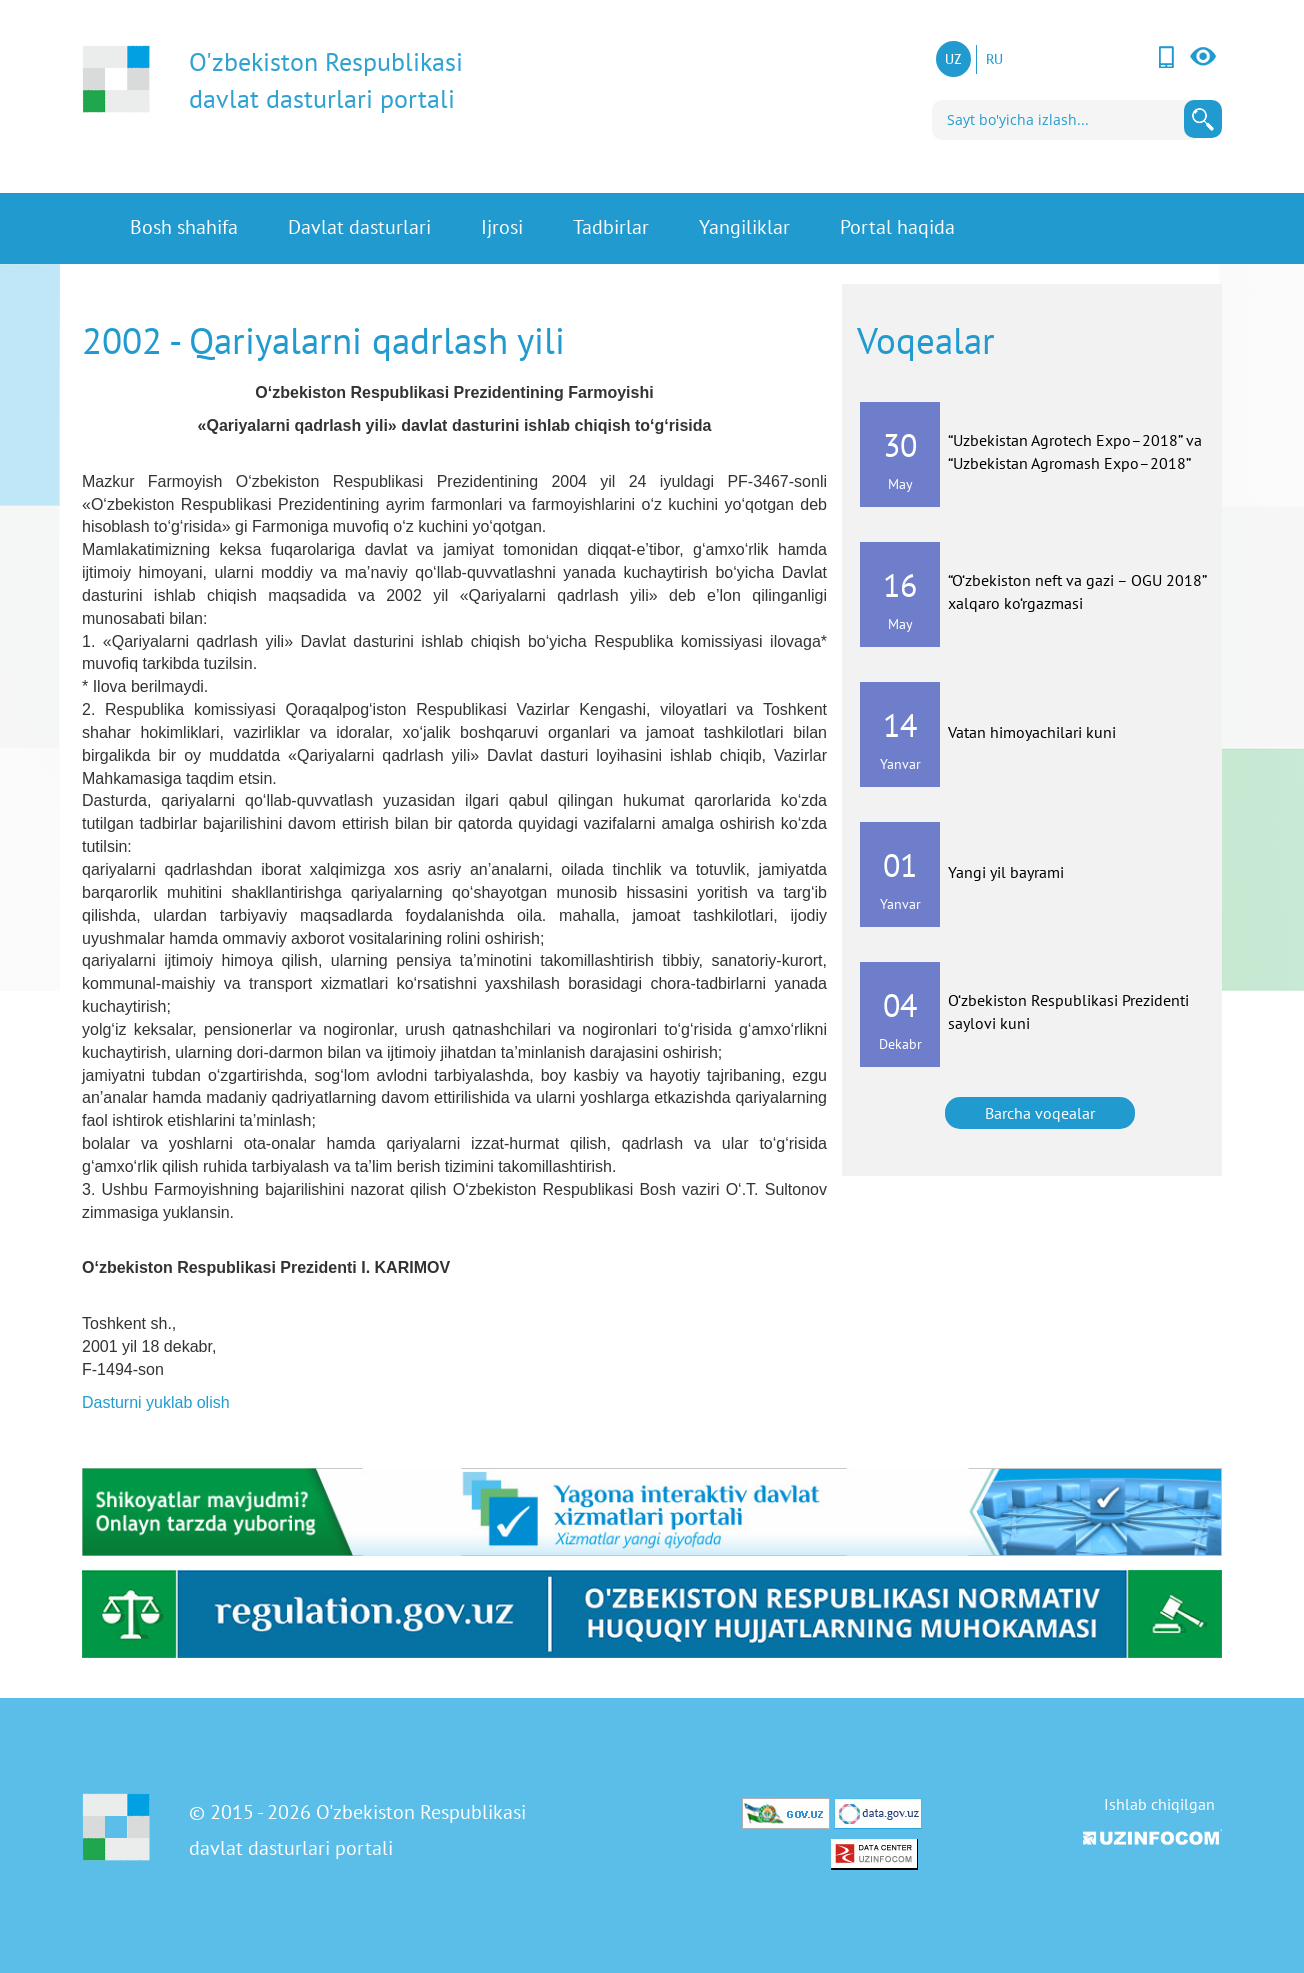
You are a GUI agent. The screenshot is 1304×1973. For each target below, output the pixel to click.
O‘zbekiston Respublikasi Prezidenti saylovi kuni (1068, 1011)
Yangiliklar (744, 228)
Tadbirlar (611, 228)
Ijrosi (502, 228)
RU (994, 59)
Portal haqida (897, 228)
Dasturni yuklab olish (156, 1402)
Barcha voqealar (1040, 1113)
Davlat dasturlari (359, 228)
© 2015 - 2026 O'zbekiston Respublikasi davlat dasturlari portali (357, 1830)
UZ (953, 59)
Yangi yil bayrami (1006, 872)
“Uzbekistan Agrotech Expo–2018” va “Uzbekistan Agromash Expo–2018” (1075, 451)
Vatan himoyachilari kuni (1032, 732)
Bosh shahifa (184, 228)
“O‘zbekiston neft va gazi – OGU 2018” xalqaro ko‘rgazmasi (1077, 591)
